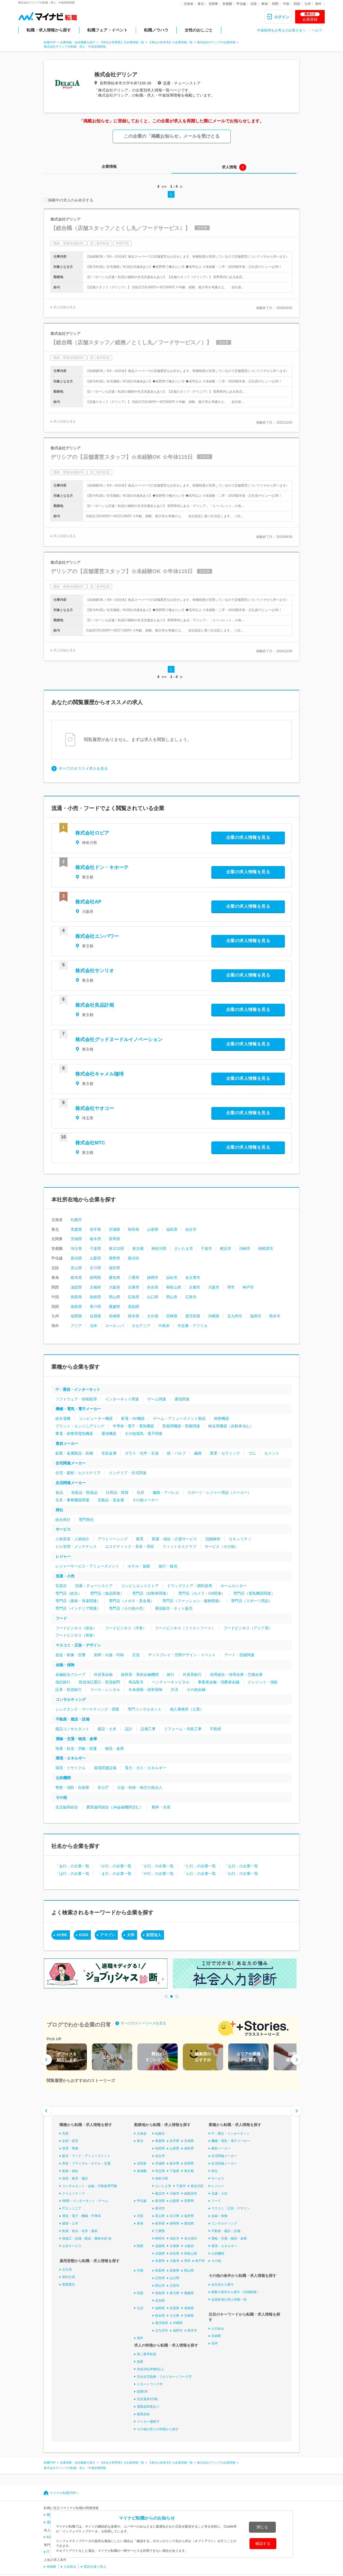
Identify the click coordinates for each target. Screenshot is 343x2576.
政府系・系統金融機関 (140, 1674)
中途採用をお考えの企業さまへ (281, 30)
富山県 (76, 1268)
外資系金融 (103, 1674)
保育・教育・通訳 (75, 2178)
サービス (63, 1529)
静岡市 (152, 1277)
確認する (262, 2543)
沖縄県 (213, 1316)
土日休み (217, 2328)
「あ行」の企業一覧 (72, 1866)
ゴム (252, 1453)
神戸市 (248, 1287)
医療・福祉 (70, 2171)
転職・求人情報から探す (49, 30)
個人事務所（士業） (187, 1709)
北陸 (253, 4)
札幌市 (76, 1220)
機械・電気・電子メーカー (78, 1409)
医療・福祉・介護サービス (174, 1539)
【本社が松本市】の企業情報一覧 (170, 42)
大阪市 (213, 1287)
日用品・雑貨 (117, 1492)
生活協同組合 (66, 1807)
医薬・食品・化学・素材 (80, 2231)
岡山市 (171, 1297)
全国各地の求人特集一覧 (229, 2299)
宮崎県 (171, 1316)
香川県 (95, 1306)
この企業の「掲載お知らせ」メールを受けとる (172, 136)
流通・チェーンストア (94, 1586)
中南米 (164, 1326)
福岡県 (76, 1316)
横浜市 (225, 1248)
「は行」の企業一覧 (72, 1873)
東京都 (138, 1248)
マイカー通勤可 (148, 2422)
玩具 (140, 1492)
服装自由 (143, 2414)
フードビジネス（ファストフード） (185, 1628)
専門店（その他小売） (128, 1608)
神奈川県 (158, 1248)
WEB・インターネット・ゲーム (85, 2201)
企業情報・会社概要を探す (77, 42)
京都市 (194, 1287)
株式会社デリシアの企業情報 (216, 42)
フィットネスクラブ (179, 1546)
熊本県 (133, 1316)
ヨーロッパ (114, 1326)
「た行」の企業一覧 (199, 1866)
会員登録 (310, 17)
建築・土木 (70, 2223)
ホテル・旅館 (139, 1566)
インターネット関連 (122, 1399)
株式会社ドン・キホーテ (101, 867)
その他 (61, 1797)
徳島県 (76, 1306)
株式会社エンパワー (97, 936)
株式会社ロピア (92, 833)
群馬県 (114, 1239)
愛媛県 (114, 1306)
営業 (65, 2133)
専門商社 (86, 1519)
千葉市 (206, 1248)
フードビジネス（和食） (76, 1635)
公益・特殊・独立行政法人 (139, 1787)
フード (61, 1618)
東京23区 (116, 1248)
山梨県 (95, 1258)
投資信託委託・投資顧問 (99, 1682)
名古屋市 (192, 1277)
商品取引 (136, 1682)
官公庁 (103, 1787)
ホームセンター (233, 1586)
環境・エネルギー (71, 1758)
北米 (93, 1326)
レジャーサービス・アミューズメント (87, 1566)
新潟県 (76, 1258)
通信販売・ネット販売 (173, 1608)
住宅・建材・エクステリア (78, 1473)
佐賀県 (95, 1316)
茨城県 (76, 1239)
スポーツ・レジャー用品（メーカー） (219, 1492)
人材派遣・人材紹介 (72, 1539)
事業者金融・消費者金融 (218, 1682)
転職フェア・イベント (107, 30)
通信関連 (182, 1399)
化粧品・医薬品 (84, 1492)
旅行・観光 (168, 1566)
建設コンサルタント (72, 1729)
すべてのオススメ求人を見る (83, 768)
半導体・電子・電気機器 (133, 1426)
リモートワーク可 (150, 2384)
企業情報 (109, 166)
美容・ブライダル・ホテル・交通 (86, 2163)
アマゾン (107, 1935)
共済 (174, 1689)
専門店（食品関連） (107, 1593)
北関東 (213, 4)
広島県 (133, 1297)
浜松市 (171, 1277)
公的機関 (63, 1778)
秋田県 (133, 1229)
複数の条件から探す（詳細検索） (235, 2292)
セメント (271, 1453)
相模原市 (265, 1248)
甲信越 (241, 4)
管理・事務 (70, 2148)
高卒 (214, 2343)
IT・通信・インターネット (78, 1389)
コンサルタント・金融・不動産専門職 (89, 2186)
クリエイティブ (73, 2193)
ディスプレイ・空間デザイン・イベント (182, 1655)
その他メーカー (145, 1500)
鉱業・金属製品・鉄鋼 (74, 1453)
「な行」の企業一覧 (241, 1866)
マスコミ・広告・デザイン (78, 1645)
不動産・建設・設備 (73, 1719)
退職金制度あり (148, 2406)
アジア (76, 1326)
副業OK (142, 2391)
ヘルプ (317, 30)
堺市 (231, 1287)
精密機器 (221, 1418)
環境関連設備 (105, 1768)
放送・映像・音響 (70, 1655)
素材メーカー (67, 1443)
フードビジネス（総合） (76, 1628)
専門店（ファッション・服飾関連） (192, 1601)
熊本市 (274, 1316)
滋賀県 (76, 1287)
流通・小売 (65, 1576)
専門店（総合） (68, 1593)
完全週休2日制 (147, 2399)
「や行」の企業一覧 (157, 1873)
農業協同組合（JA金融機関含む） (114, 1807)
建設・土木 (107, 1729)
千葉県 (95, 1248)
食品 (59, 1492)
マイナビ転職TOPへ (64, 2493)
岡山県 (114, 1297)
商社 (59, 1510)
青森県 (76, 1229)
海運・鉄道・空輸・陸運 (76, 1748)
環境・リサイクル (70, 1768)
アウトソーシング (113, 1539)
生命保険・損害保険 (145, 1689)
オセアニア (141, 1326)
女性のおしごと (199, 30)
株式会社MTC (90, 1142)
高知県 (133, 1306)
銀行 (170, 1674)
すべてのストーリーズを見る (143, 2023)
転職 (50, 2537)
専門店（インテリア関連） (78, 1608)
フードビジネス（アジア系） (247, 1628)
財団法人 (153, 1935)
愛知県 (114, 1277)
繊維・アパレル (166, 1492)
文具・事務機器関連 (72, 1500)
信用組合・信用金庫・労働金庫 (236, 1674)
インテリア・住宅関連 (128, 1473)
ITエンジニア (71, 2208)
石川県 (95, 1268)
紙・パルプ (176, 1453)
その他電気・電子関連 (143, 1433)
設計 (128, 1729)
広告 (136, 1655)
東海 (264, 4)
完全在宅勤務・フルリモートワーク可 (164, 2377)
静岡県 (95, 1277)
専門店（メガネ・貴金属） (131, 1601)
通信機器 (108, 1433)
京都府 (95, 1287)
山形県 (152, 1229)
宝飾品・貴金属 (111, 1500)
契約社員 (68, 2277)
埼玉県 (76, 1248)
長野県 (114, 1258)
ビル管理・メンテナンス (76, 1546)
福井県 (114, 1268)
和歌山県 (173, 1287)
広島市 (190, 1297)
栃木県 (95, 1239)
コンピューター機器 (96, 1418)
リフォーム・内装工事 (183, 1729)
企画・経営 (70, 2141)
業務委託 (68, 2284)
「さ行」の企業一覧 (157, 1866)
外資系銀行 (192, 1674)
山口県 (152, 1297)
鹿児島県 (192, 1316)
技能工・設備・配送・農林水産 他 (86, 2238)
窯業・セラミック (225, 1453)
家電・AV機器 (133, 1418)
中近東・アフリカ (192, 1326)
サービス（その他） (221, 1546)
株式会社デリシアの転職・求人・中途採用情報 (75, 46)
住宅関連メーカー (71, 1463)
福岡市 (255, 1316)
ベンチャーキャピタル (171, 1682)
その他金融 (196, 1689)
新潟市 (133, 1258)
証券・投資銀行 (68, 1689)
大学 (130, 1935)
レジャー (63, 1556)
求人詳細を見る (64, 307)
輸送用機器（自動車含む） (230, 1426)
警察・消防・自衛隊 (72, 1787)
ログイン (281, 17)
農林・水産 (161, 1807)
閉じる (262, 2527)
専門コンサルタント (145, 1709)
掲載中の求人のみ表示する (68, 200)
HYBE (62, 1935)
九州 (307, 4)
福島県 (171, 1229)
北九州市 (234, 1316)
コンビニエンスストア (140, 1586)
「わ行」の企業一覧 (241, 1873)
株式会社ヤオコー (94, 1108)
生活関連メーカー (71, 1483)
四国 (297, 4)
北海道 (188, 4)
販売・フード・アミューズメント (86, 2156)
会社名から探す (222, 2284)
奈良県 (152, 1287)
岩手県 (95, 1229)
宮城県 (114, 1229)
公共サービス (71, 2246)
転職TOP (50, 42)
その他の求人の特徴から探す (158, 2429)
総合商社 (62, 1519)
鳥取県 (76, 1297)
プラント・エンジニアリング (79, 1426)
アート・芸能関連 (239, 1655)
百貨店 (61, 1586)
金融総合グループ (70, 1674)
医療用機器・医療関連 (181, 1426)
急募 (140, 2362)
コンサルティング (71, 1699)
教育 (140, 1539)
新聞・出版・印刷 (109, 1655)
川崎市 (244, 1248)
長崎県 (114, 1316)
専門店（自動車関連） (151, 1593)
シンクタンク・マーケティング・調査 (87, 1709)
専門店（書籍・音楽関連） (78, 1601)
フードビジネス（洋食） (126, 1628)
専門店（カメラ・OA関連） (201, 1593)
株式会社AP (88, 901)
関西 (275, 4)
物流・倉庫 (114, 1748)
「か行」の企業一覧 (114, 1866)
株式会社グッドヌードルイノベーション (118, 1039)
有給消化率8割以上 (151, 2369)
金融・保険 (65, 1665)
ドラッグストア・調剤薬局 (189, 1586)
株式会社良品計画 (94, 1005)
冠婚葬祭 (212, 1539)
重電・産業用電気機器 (74, 1433)
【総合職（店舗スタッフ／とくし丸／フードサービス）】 (120, 228)
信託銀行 (62, 1682)
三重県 (133, 1277)
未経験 (216, 2336)
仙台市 (190, 1229)
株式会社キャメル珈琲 (99, 1074)
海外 (318, 4)
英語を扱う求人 (95, 2566)
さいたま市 (183, 1248)
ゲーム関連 (156, 1399)
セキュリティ (240, 1539)
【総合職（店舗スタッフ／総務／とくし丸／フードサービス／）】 (131, 342)
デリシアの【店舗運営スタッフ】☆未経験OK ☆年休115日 (122, 457)
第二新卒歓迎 (146, 2354)
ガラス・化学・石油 (142, 1453)
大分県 (152, 1316)
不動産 (215, 1729)
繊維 (198, 1453)
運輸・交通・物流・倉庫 (76, 1739)
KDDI (83, 1935)
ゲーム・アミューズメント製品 (179, 1418)
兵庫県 (133, 1287)
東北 (201, 4)
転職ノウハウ (156, 30)
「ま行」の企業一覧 (114, 1873)
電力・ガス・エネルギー (145, 1768)
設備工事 (148, 1729)
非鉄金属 (108, 1453)
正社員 (67, 2269)
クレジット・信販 (263, 1682)
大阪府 (114, 1287)
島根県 (95, 1297)
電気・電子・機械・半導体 (81, 2216)
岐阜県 (76, 1277)
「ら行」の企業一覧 (199, 1873)
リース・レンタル (105, 1689)
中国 (286, 4)
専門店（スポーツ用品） (251, 1601)
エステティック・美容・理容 (129, 1546)
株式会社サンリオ (94, 970)
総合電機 (62, 1418)
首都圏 (227, 4)
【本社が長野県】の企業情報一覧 (122, 42)
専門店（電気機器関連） (254, 1593)
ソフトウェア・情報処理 (76, 1399)
